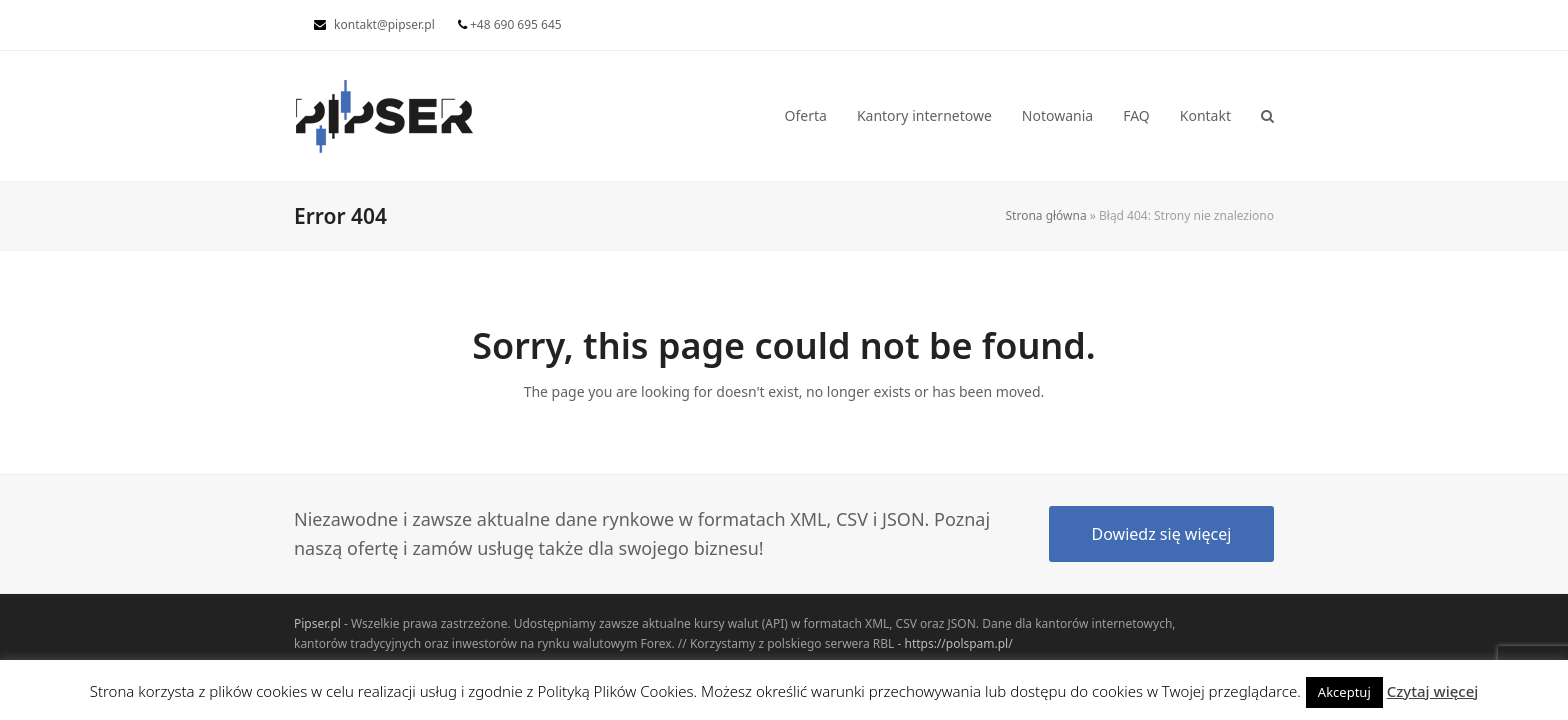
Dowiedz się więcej (1162, 534)
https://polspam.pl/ (958, 643)
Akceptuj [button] (1344, 692)
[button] (1267, 116)
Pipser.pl (317, 623)
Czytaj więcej (1433, 691)
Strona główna (1046, 215)
